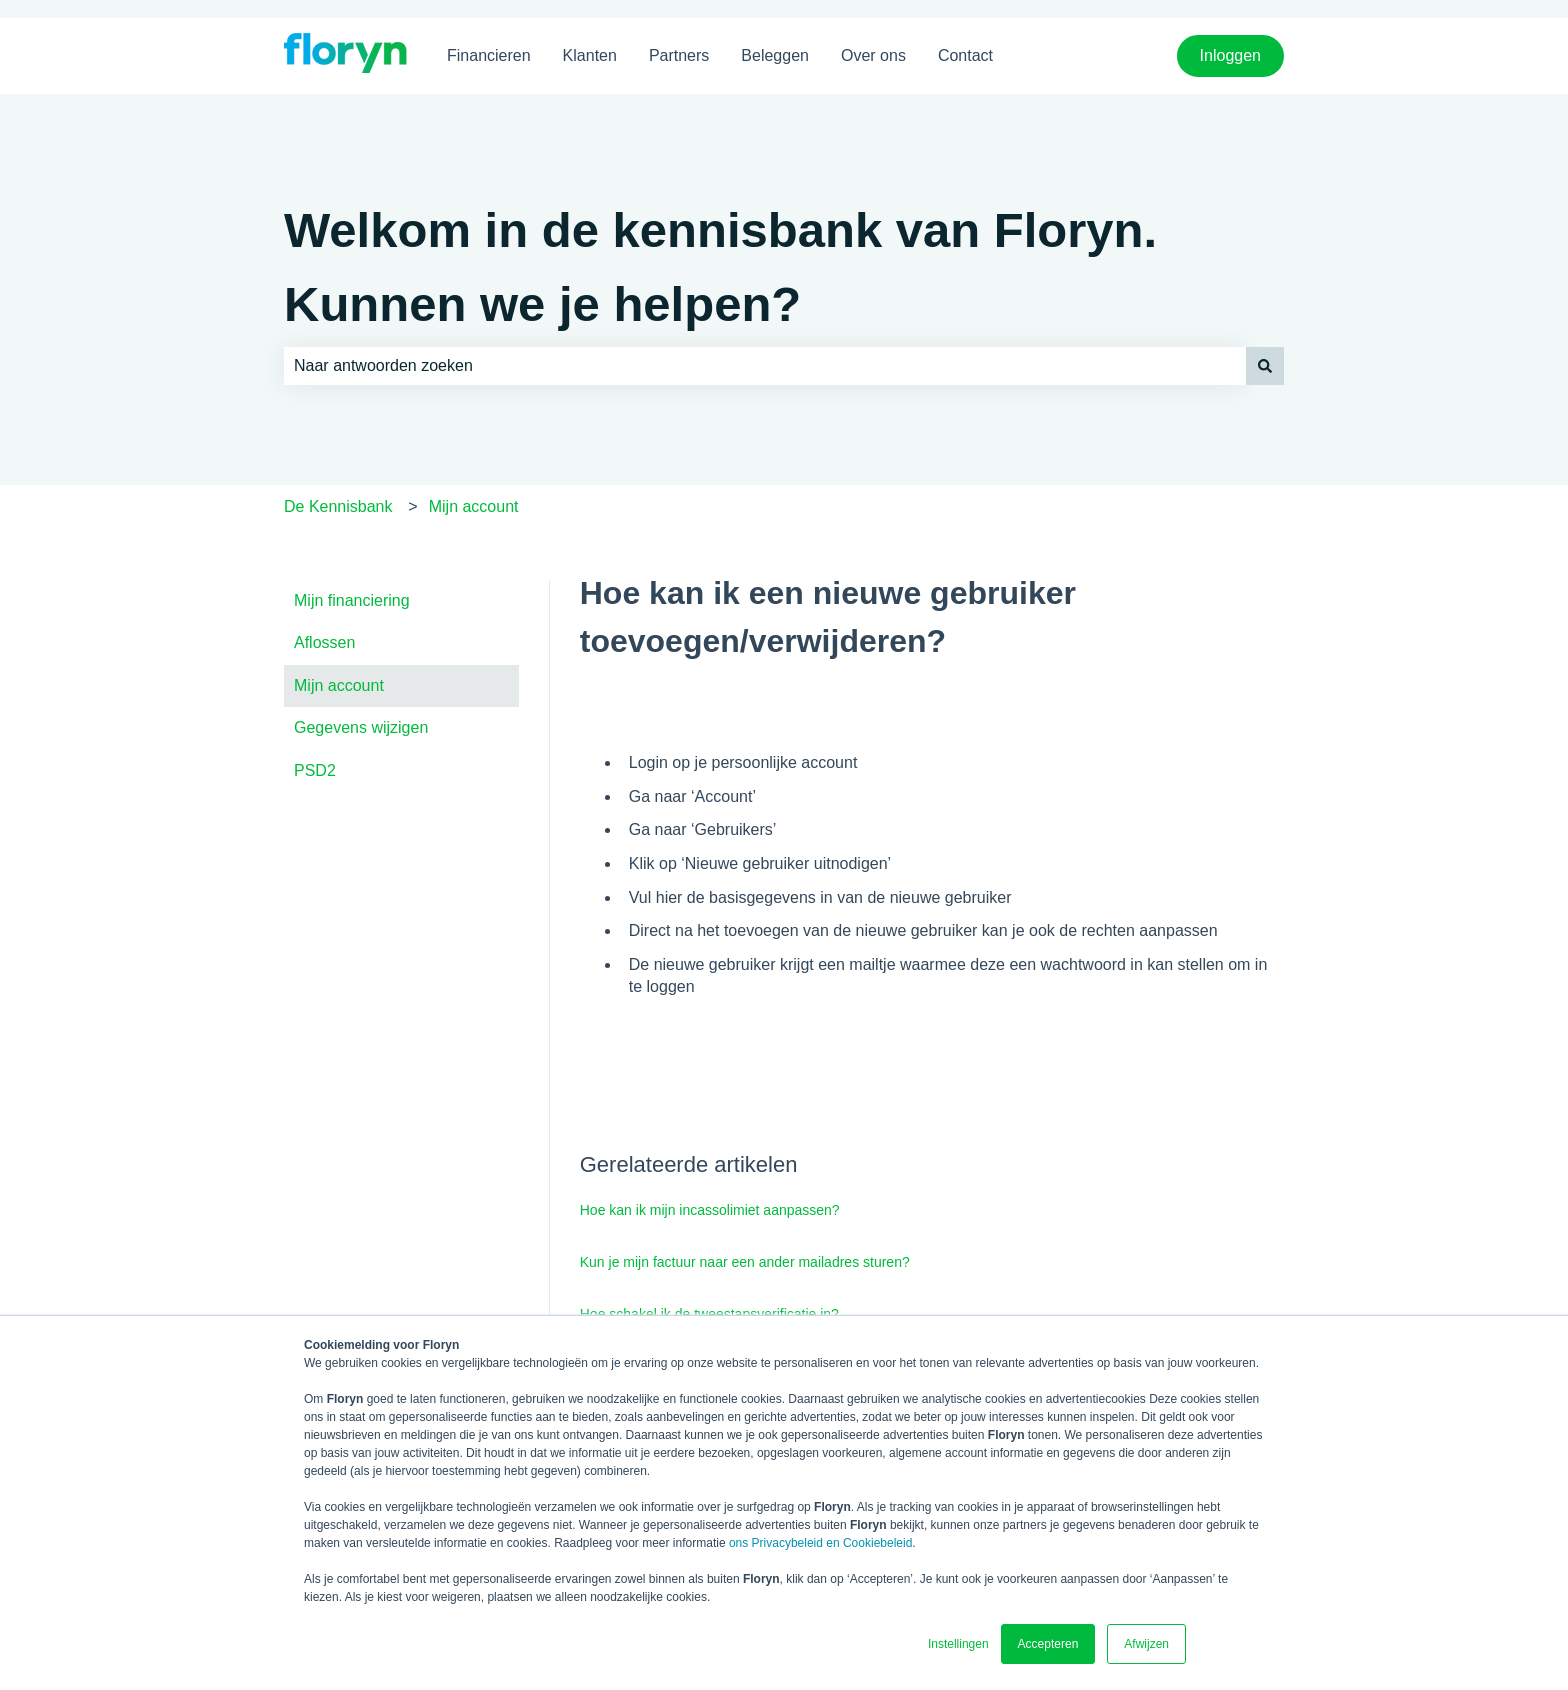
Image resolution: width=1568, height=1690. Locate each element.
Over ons (873, 55)
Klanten (590, 55)
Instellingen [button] (958, 1644)
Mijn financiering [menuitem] (352, 600)
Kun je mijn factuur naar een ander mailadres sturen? (745, 1262)
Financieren (489, 55)
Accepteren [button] (1048, 1644)
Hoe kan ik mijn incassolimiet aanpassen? (710, 1210)
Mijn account (474, 506)
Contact (965, 55)
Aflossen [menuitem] (324, 642)
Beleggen (775, 55)
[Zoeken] (1265, 366)
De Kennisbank (338, 506)
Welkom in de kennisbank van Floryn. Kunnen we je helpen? (720, 267)
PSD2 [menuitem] (315, 770)
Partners (679, 55)
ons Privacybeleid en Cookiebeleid (820, 1543)
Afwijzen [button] (1146, 1644)
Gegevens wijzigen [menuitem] (361, 727)
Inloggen (1230, 55)
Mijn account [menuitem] (339, 685)
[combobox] (765, 366)
